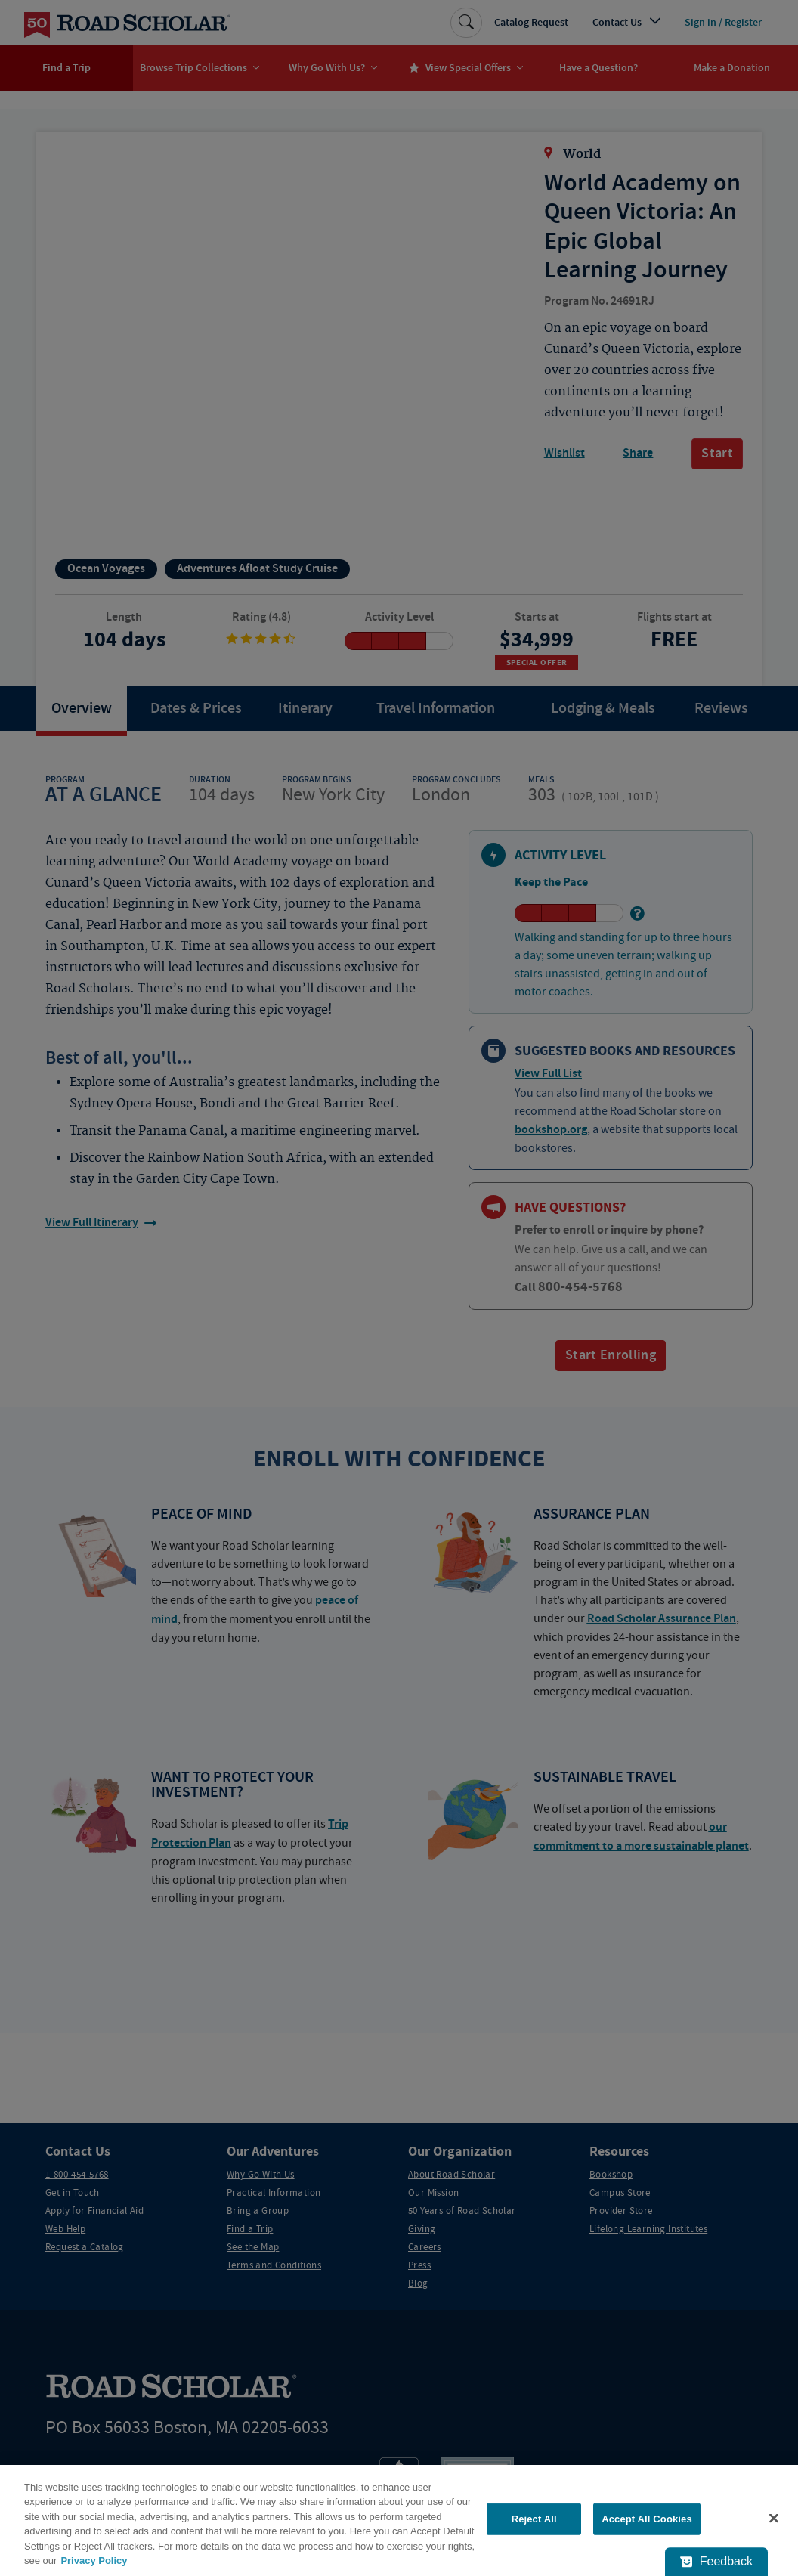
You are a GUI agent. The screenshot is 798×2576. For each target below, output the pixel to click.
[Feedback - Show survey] (716, 2561)
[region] (399, 2520)
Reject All (534, 2519)
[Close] (773, 2518)
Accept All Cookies (647, 2519)
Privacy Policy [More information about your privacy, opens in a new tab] (93, 2560)
